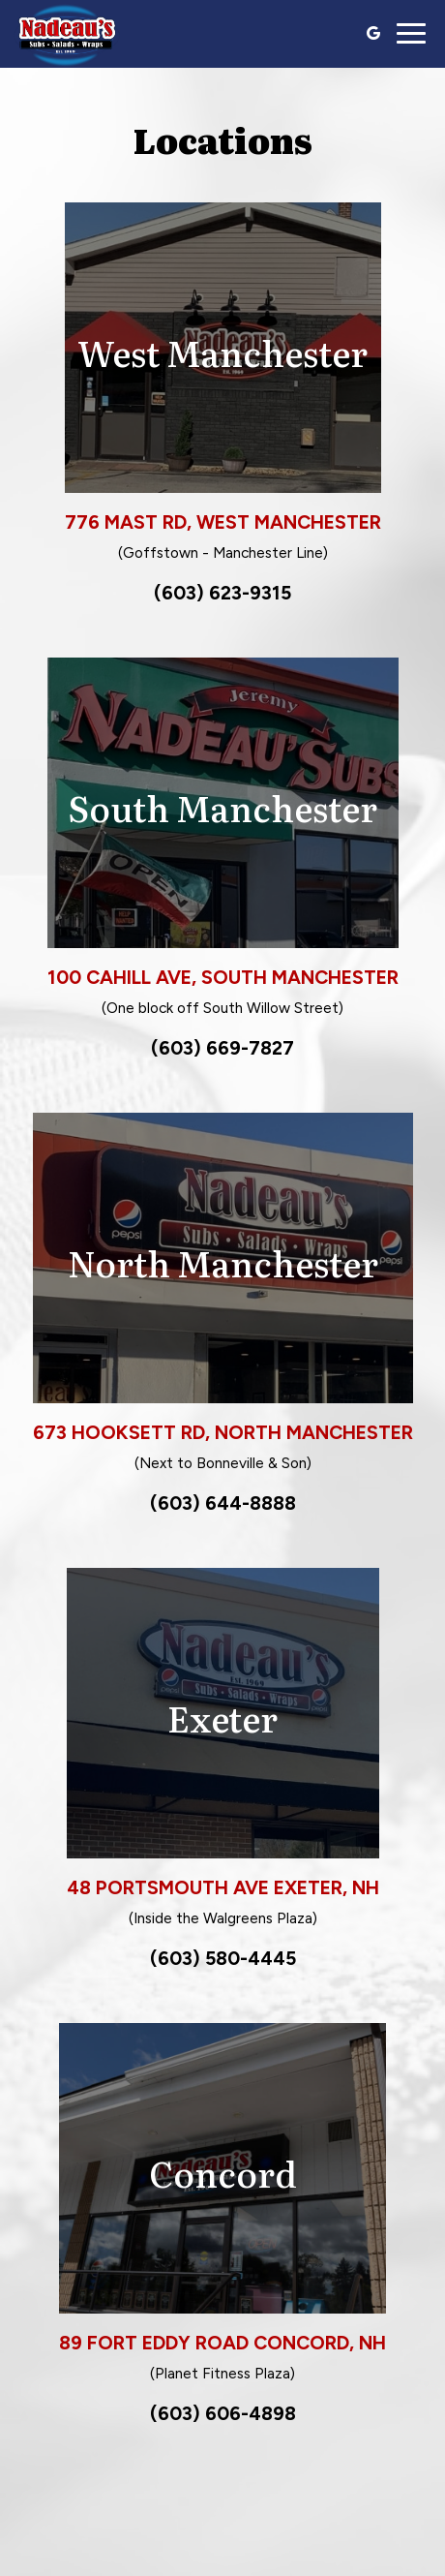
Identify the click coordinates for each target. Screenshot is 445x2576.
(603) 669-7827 (222, 1047)
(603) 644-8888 (223, 1503)
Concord (223, 2172)
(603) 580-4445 (223, 1958)
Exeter (222, 1717)
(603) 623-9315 (222, 592)
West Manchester (222, 352)
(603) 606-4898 (223, 2413)
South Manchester (222, 807)
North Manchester (223, 1262)
